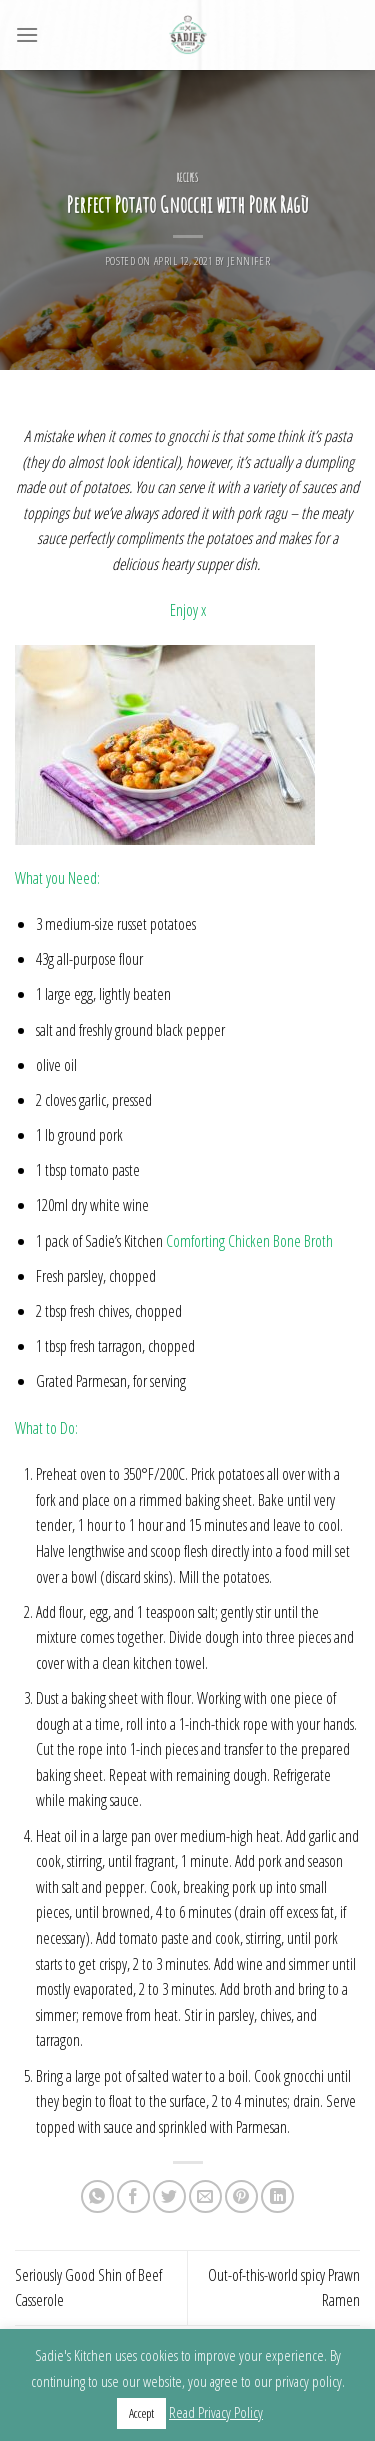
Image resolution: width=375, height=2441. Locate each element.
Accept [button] (141, 2413)
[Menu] (27, 34)
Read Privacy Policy (216, 2412)
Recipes (188, 178)
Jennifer (248, 260)
